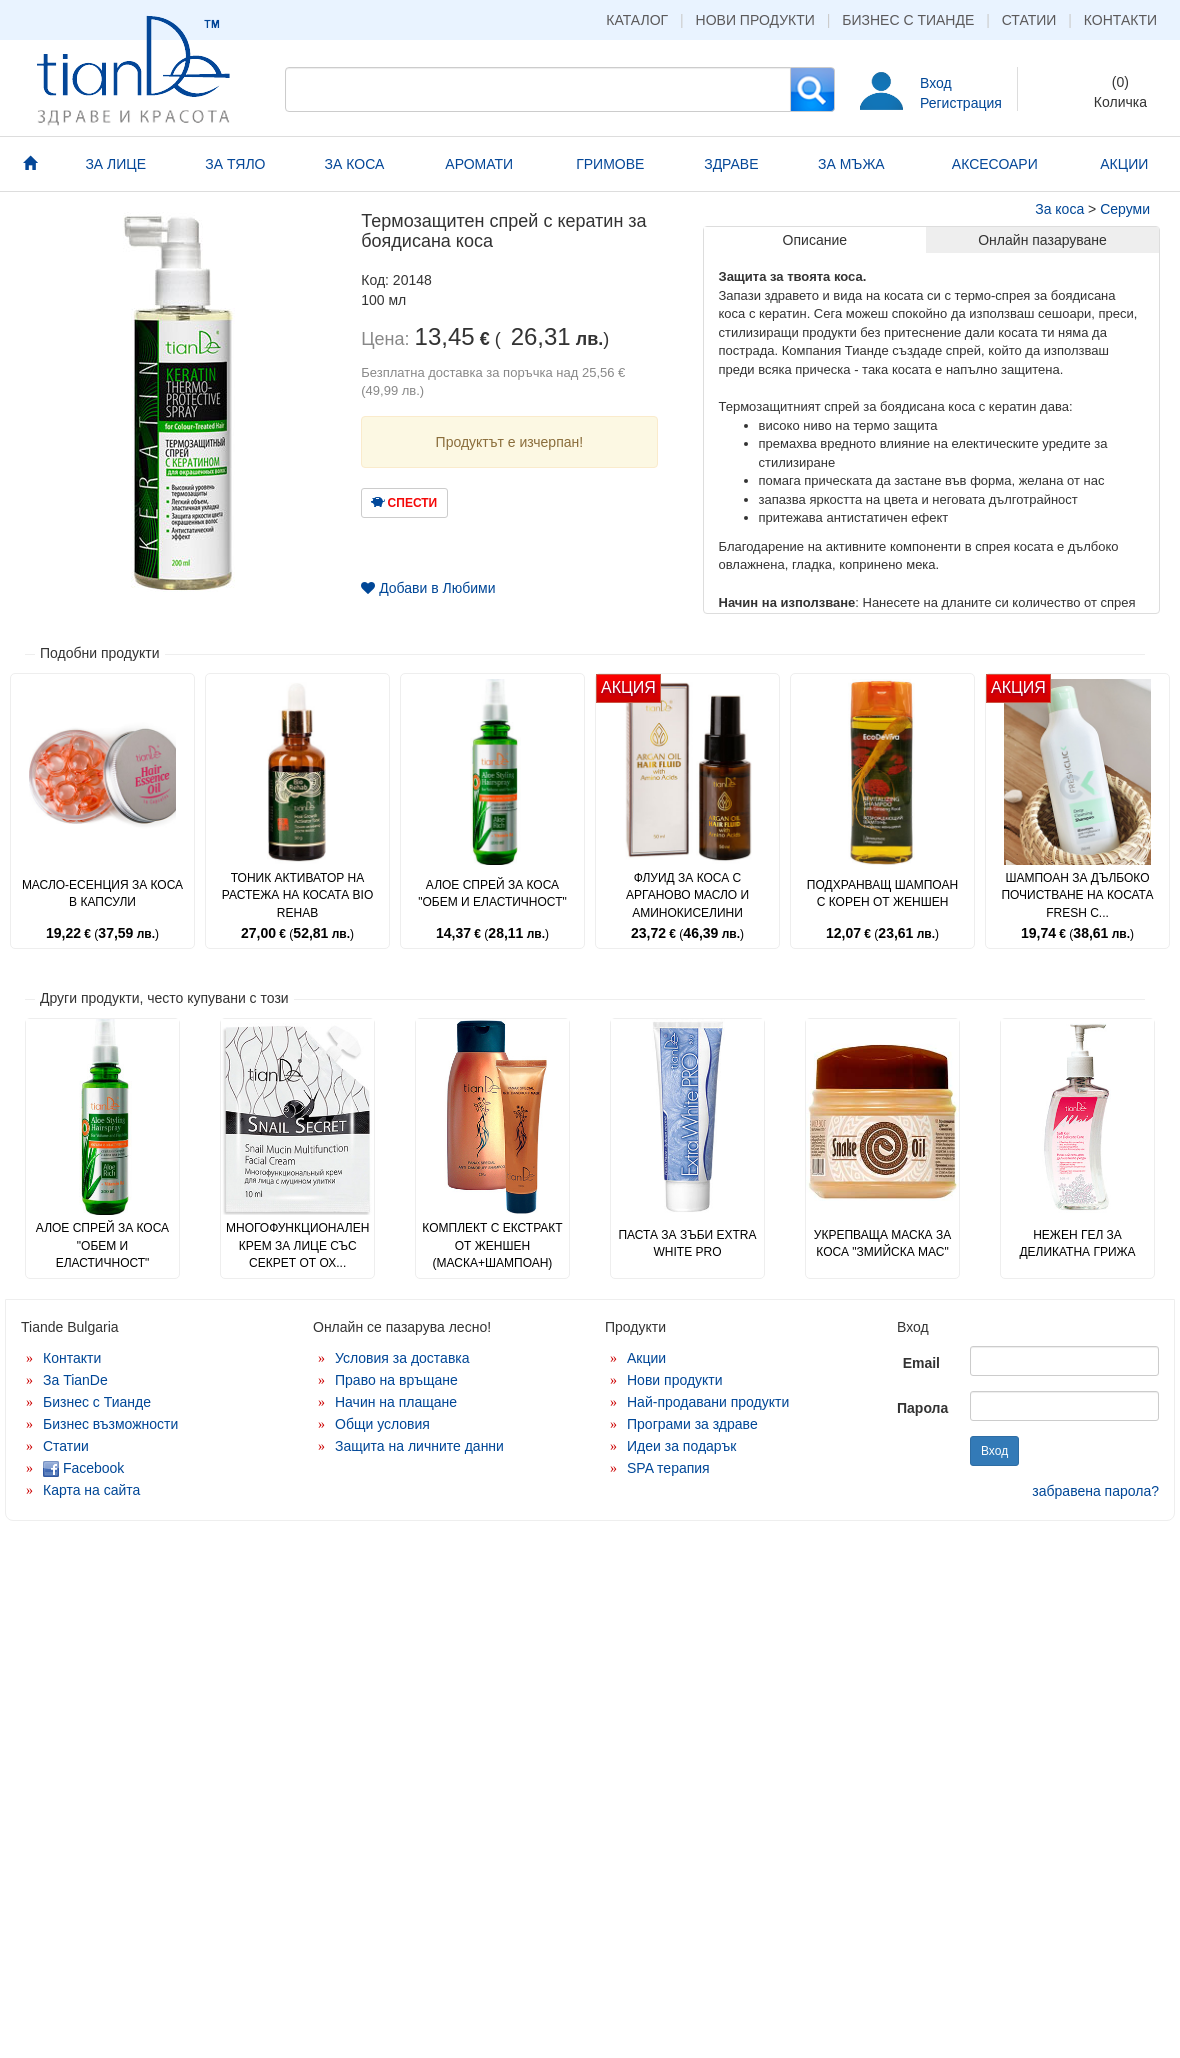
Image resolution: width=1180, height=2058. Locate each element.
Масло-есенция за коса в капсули (102, 893)
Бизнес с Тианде (908, 20)
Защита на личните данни (419, 1446)
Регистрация (961, 103)
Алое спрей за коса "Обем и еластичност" (492, 893)
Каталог (637, 20)
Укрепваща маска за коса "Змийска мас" (882, 1243)
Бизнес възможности (110, 1424)
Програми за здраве (692, 1424)
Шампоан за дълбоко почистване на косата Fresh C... (1077, 895)
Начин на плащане (396, 1402)
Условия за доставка (402, 1358)
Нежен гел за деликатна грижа (1077, 1243)
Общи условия (382, 1424)
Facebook (83, 1468)
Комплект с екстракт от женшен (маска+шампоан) (492, 1245)
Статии (1029, 20)
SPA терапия (668, 1468)
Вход (936, 83)
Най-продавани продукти (708, 1402)
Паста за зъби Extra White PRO (687, 1243)
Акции (646, 1358)
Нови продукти (755, 20)
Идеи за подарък (682, 1446)
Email (921, 1363)
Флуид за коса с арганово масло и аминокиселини (687, 895)
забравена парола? (1095, 1491)
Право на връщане (396, 1380)
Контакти (1120, 20)
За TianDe (75, 1380)
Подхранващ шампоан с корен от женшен (882, 893)
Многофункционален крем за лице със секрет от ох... (297, 1245)
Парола (922, 1408)
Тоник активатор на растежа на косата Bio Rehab (298, 895)
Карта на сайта (91, 1490)
